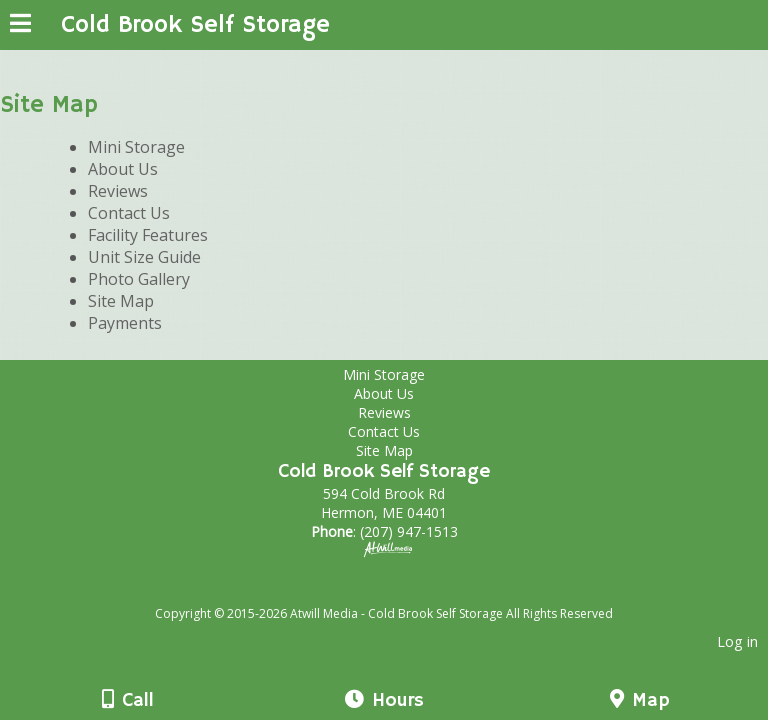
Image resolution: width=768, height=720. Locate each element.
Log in (737, 641)
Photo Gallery (139, 279)
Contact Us (129, 213)
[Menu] (20, 26)
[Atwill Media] (402, 591)
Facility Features (148, 235)
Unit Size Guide (144, 257)
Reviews (118, 191)
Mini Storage (136, 147)
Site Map (121, 301)
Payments (125, 323)
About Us (123, 169)
